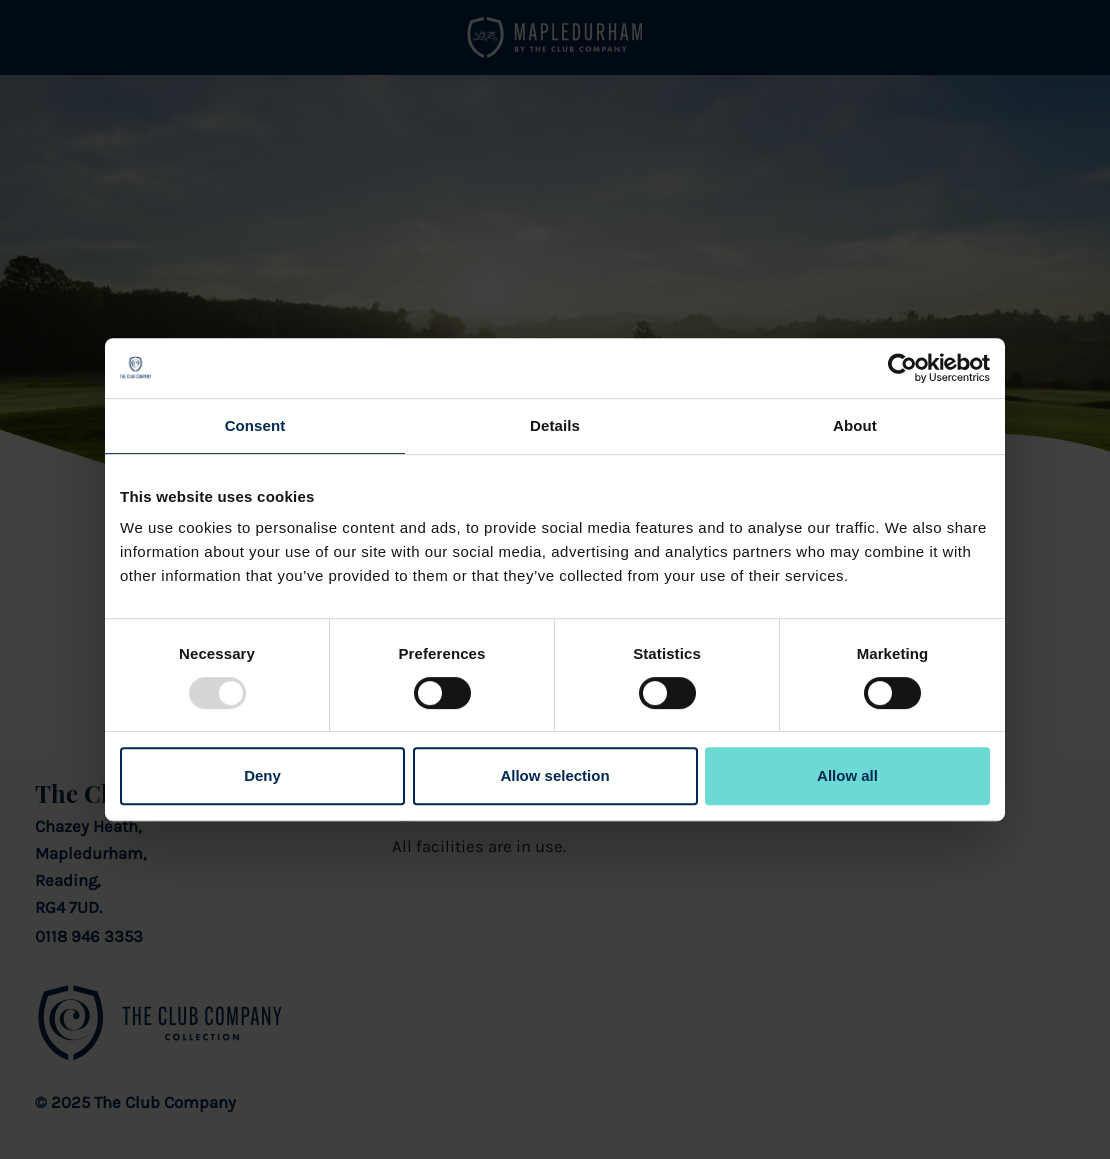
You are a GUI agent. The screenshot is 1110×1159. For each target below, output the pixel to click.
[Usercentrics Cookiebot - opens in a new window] (902, 368)
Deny (262, 775)
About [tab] (855, 425)
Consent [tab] (255, 425)
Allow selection (554, 775)
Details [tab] (555, 425)
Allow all (847, 775)
